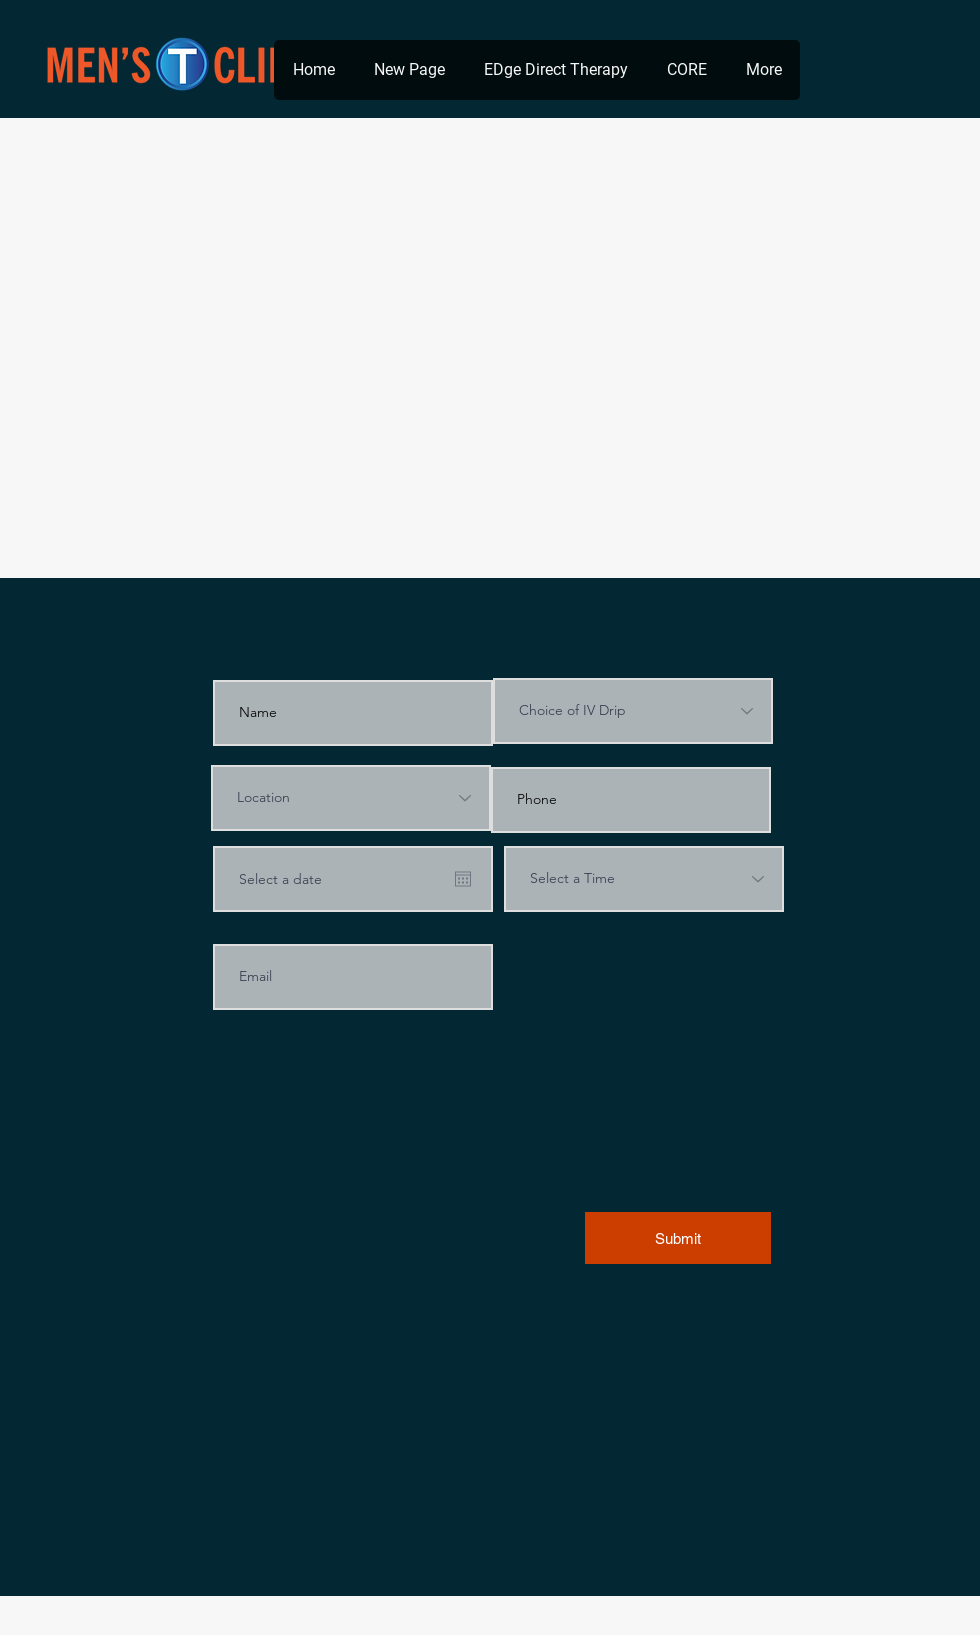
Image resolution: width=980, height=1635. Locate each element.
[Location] (351, 798)
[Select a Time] (644, 879)
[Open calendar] (463, 879)
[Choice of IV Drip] (633, 711)
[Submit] (678, 1238)
